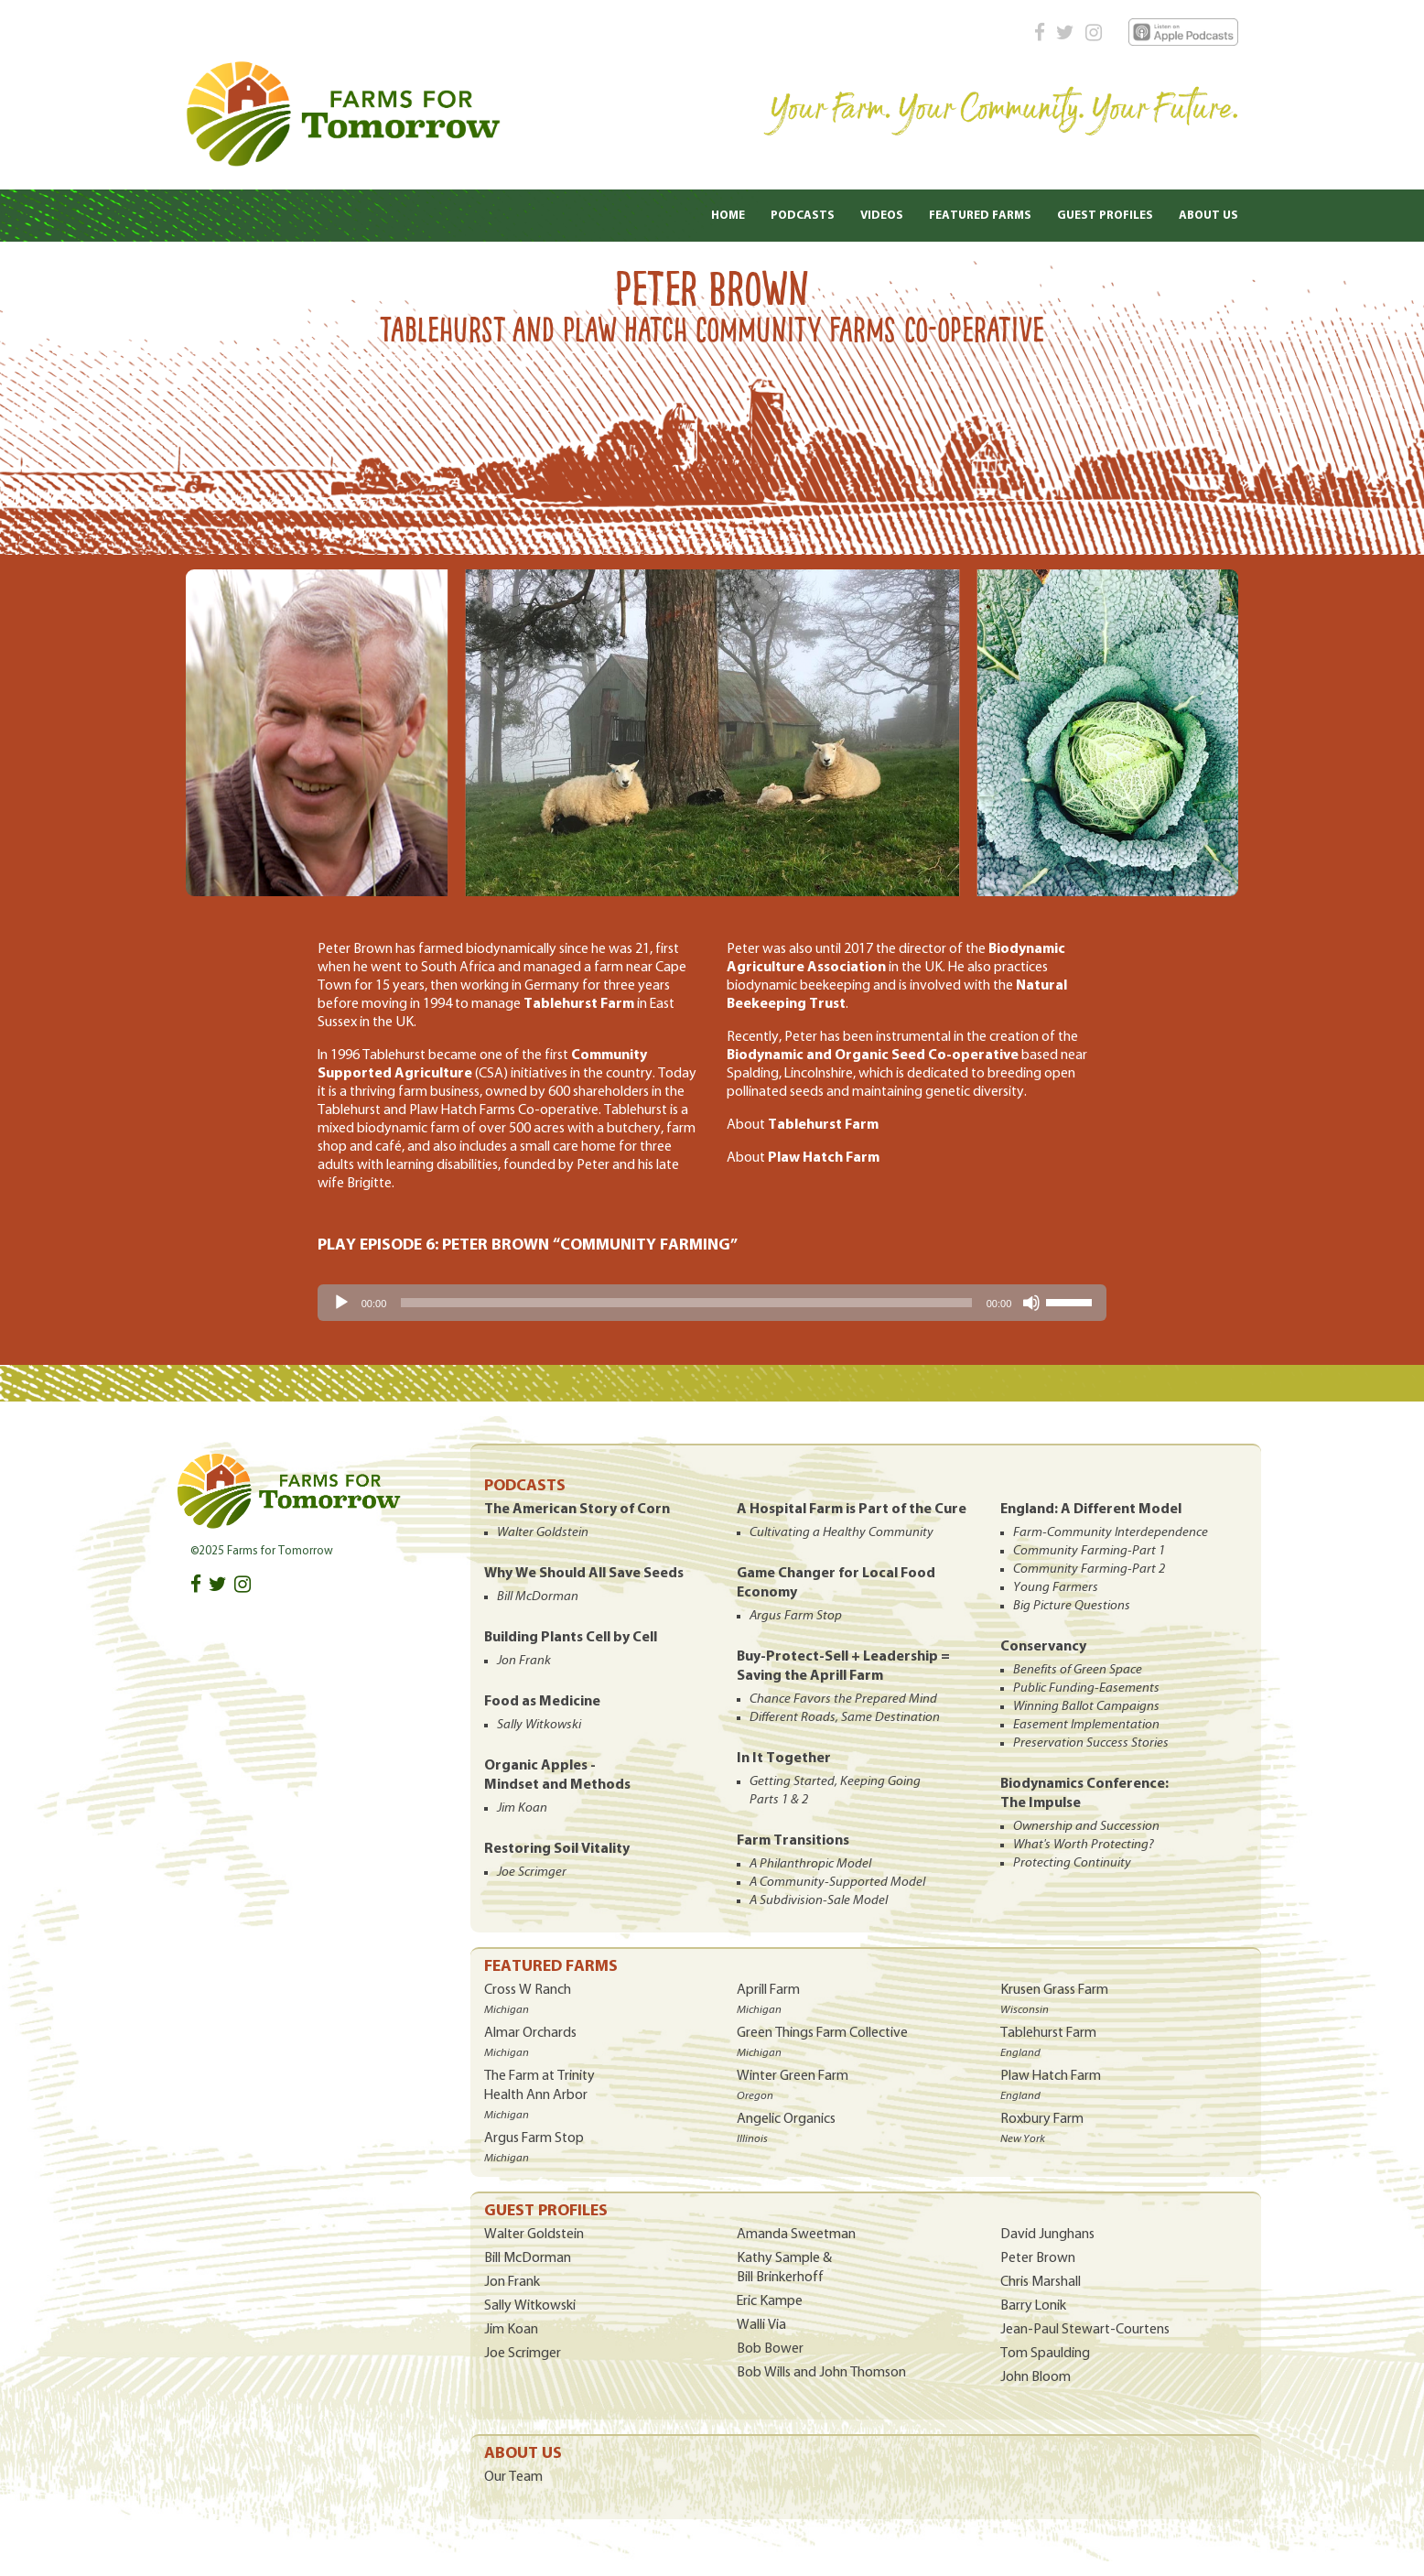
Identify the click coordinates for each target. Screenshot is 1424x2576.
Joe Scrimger (522, 2353)
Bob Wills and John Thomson (821, 2372)
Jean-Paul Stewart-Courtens (1085, 2329)
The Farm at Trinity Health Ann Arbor (539, 2095)
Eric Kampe (770, 2301)
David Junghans (1047, 2234)
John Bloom (1035, 2377)
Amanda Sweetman (796, 2234)
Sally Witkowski (530, 2306)
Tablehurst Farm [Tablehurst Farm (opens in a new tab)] (578, 1004)
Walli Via (761, 2325)
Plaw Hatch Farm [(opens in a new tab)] (823, 1158)
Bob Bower (770, 2349)
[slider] (686, 1302)
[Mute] (1031, 1302)
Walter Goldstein (534, 2234)
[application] (712, 1302)
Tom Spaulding (1045, 2353)
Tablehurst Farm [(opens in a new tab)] (823, 1125)
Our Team (513, 2477)
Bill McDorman (527, 2258)
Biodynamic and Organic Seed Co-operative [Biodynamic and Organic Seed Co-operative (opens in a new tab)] (873, 1055)
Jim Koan (511, 2329)
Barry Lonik (1033, 2306)
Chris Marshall (1040, 2282)
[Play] (341, 1302)
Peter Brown (1037, 2258)
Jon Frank (512, 2282)
